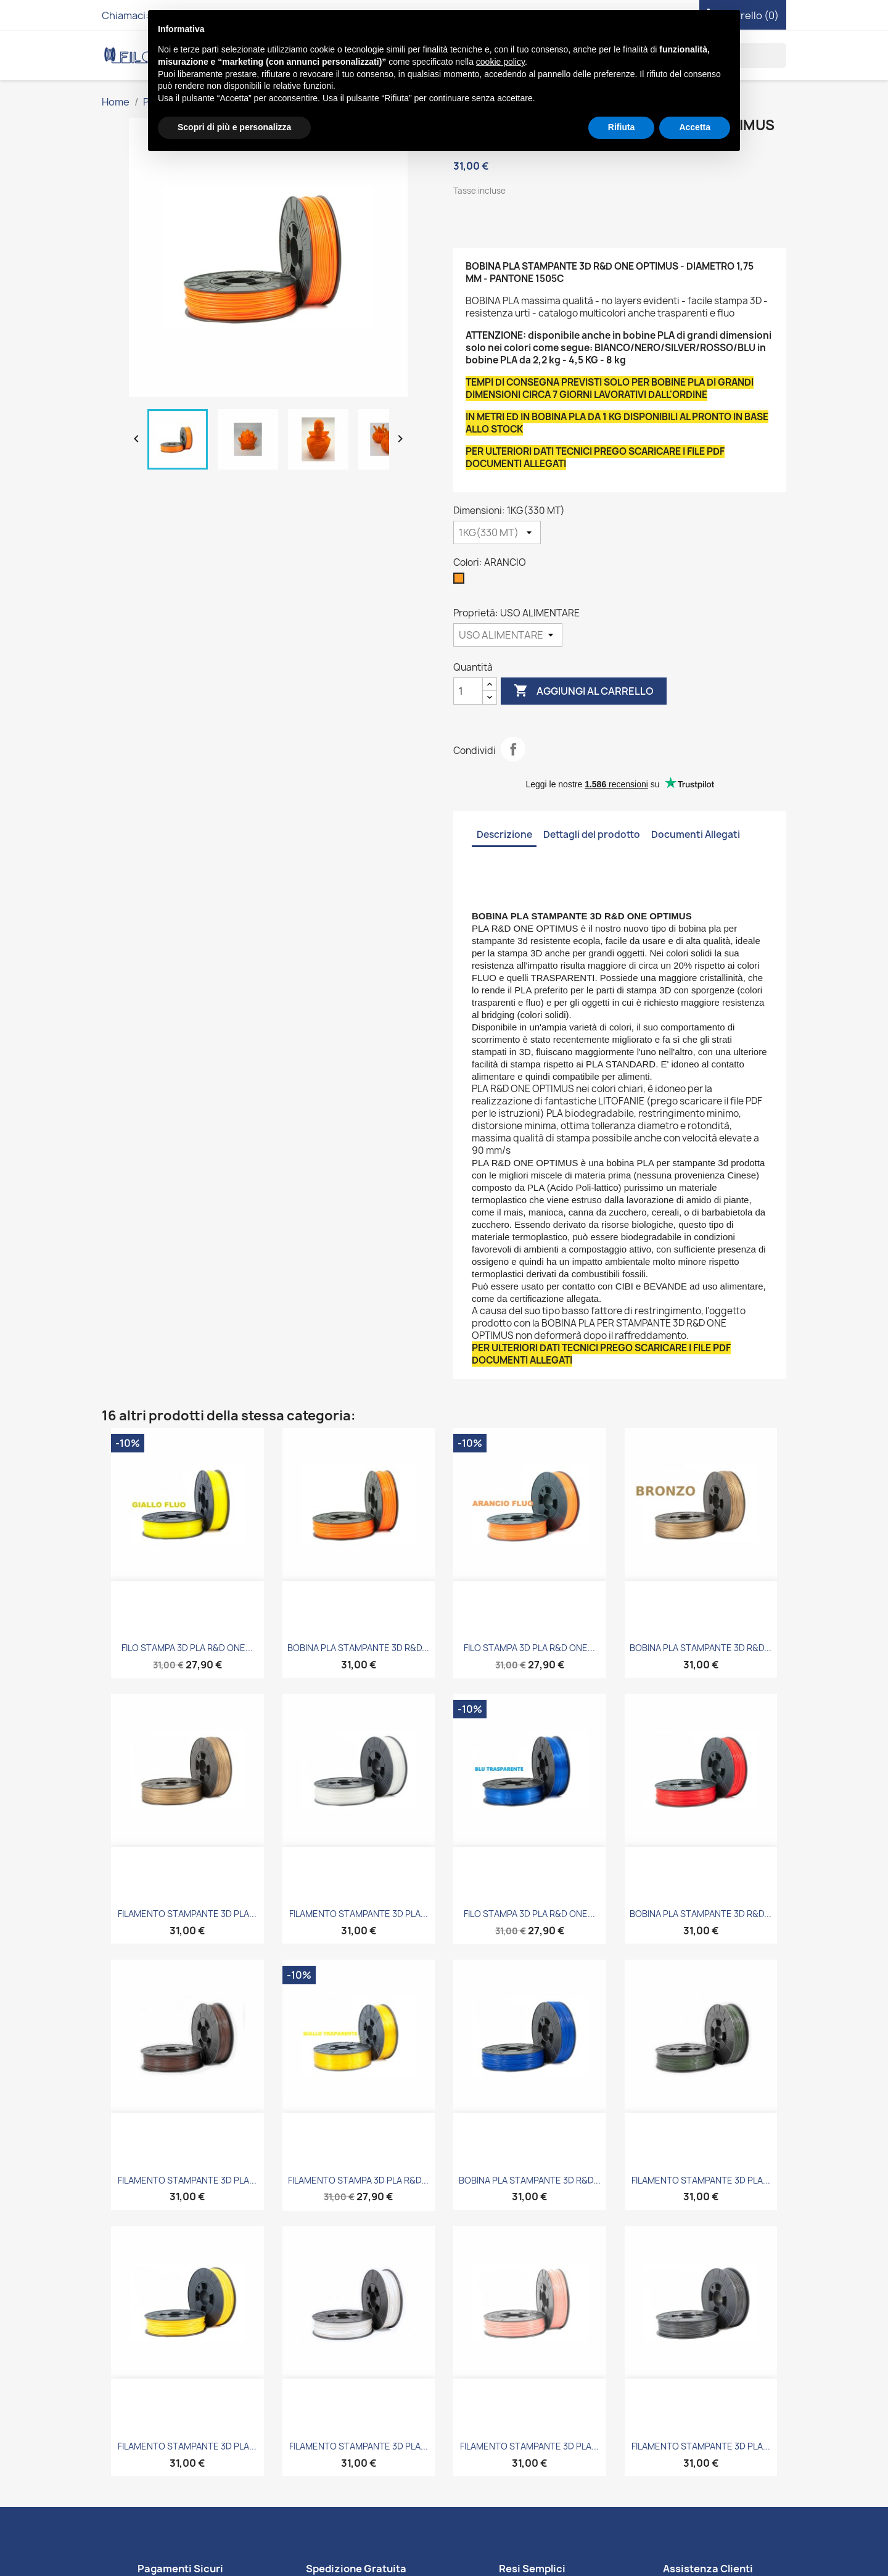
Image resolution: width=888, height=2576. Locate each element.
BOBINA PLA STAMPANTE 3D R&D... (358, 1648)
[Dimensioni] (497, 532)
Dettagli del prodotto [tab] (591, 834)
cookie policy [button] (500, 62)
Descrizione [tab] (504, 834)
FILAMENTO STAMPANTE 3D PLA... (187, 1914)
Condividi (513, 749)
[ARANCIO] (461, 581)
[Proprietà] (507, 635)
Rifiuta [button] (621, 127)
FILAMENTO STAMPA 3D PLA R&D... (358, 2180)
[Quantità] (468, 691)
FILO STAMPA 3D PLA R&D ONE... (187, 1648)
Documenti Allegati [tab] (695, 834)
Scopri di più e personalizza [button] (234, 127)
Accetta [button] (694, 127)
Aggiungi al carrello (584, 691)
